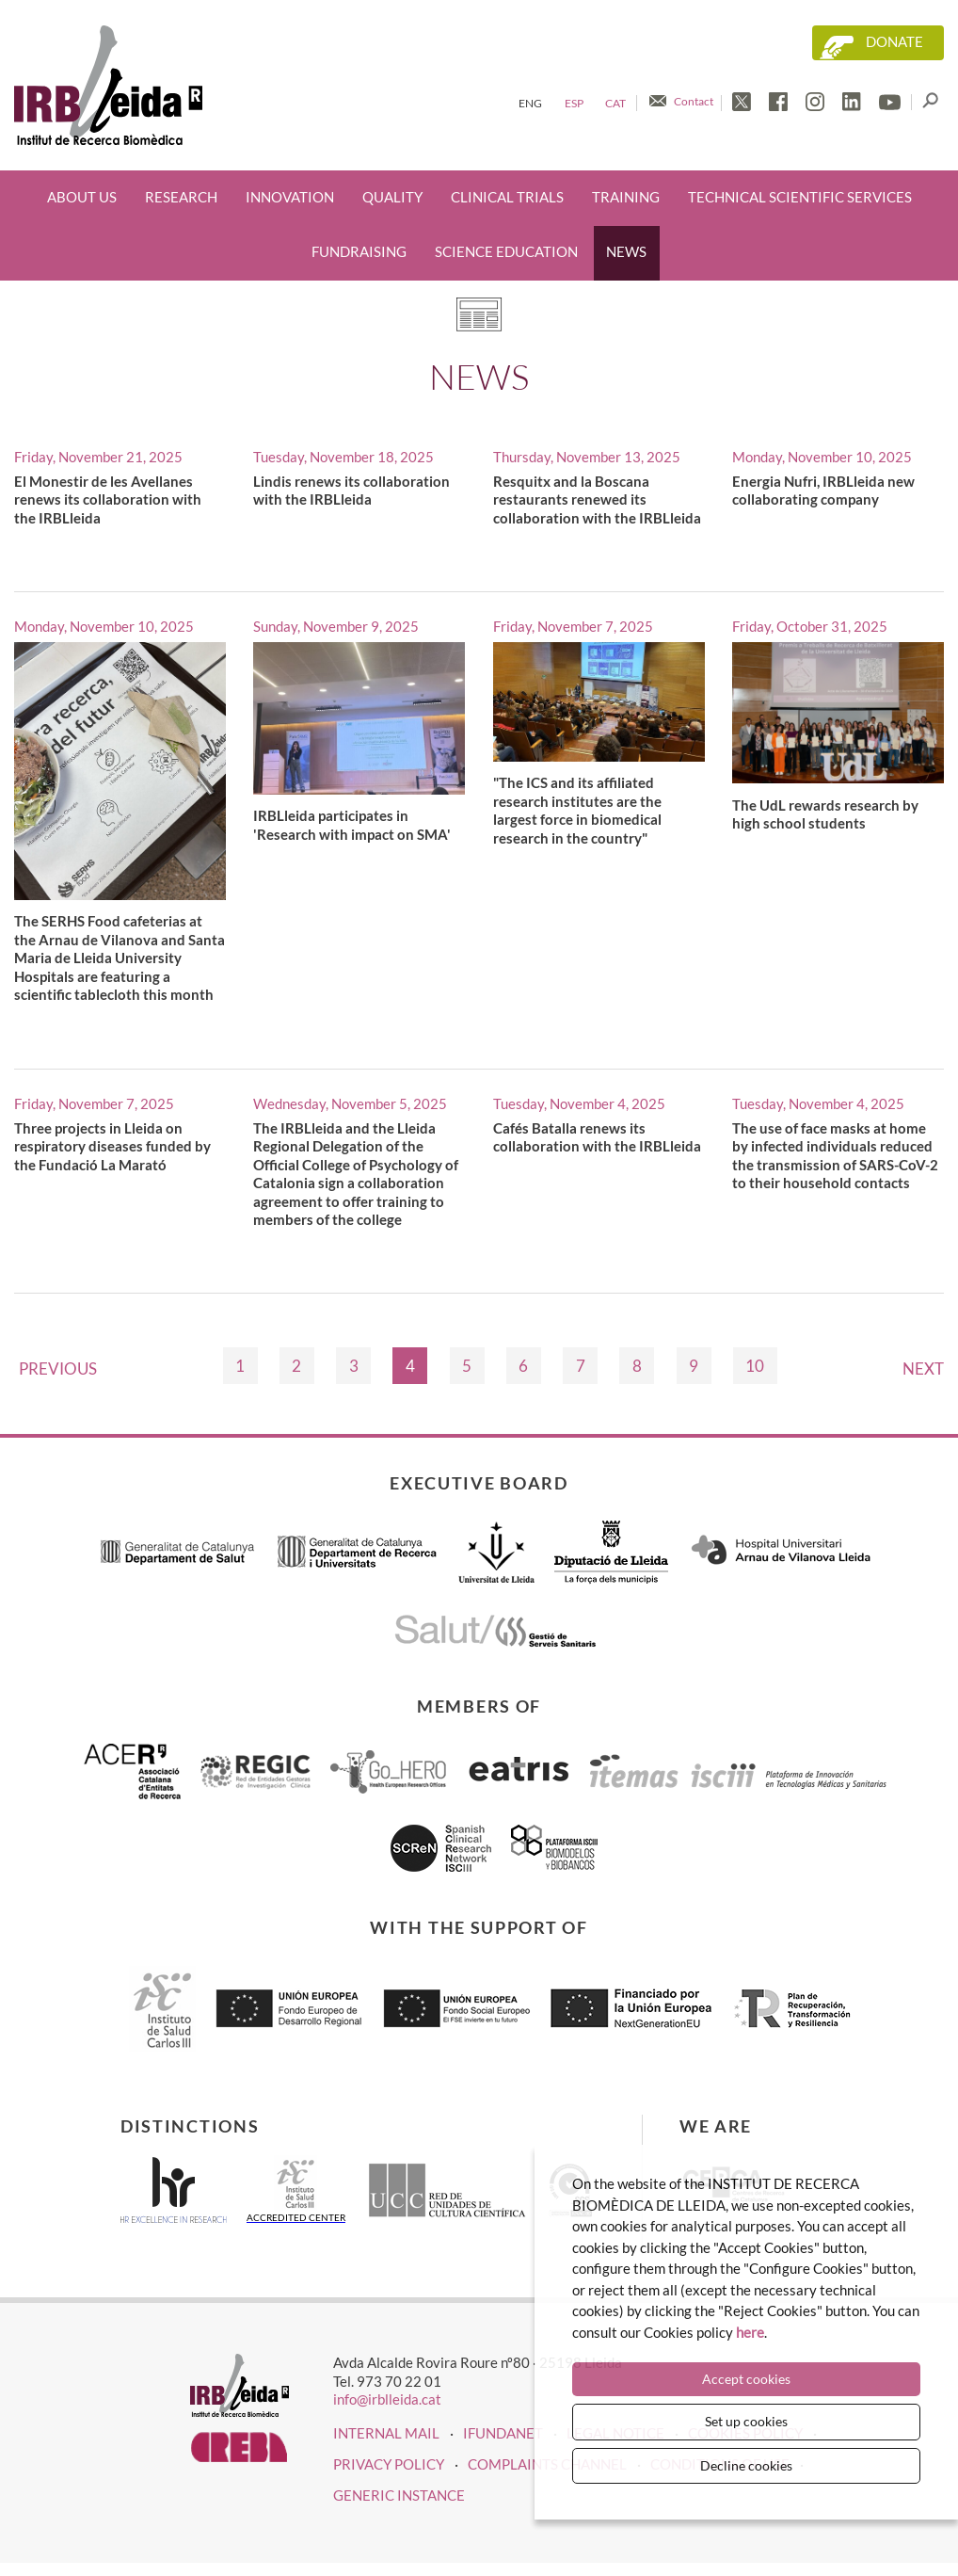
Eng (530, 103)
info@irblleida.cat (387, 2399)
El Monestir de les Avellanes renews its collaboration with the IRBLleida (107, 499)
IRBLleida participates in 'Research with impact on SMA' (352, 825)
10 (754, 1366)
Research (181, 197)
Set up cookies (746, 2421)
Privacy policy (388, 2463)
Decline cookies (746, 2465)
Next (923, 1368)
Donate (894, 42)
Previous (58, 1368)
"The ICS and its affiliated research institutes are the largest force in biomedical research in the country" (577, 810)
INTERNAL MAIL (386, 2432)
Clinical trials (507, 197)
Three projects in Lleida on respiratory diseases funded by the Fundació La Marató (112, 1146)
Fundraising (359, 252)
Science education (506, 252)
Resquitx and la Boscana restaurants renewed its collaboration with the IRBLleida (597, 499)
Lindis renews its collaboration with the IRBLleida (351, 490)
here (750, 2332)
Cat (615, 103)
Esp (574, 103)
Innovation (290, 197)
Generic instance (399, 2495)
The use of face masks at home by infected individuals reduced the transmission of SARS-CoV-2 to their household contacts (835, 1155)
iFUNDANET (503, 2432)
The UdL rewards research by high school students (825, 814)
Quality (392, 197)
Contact (693, 101)
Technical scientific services (800, 197)
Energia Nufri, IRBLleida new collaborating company (823, 490)
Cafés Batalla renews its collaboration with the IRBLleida (597, 1137)
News (626, 252)
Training (626, 197)
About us (82, 197)
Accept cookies (746, 2379)
